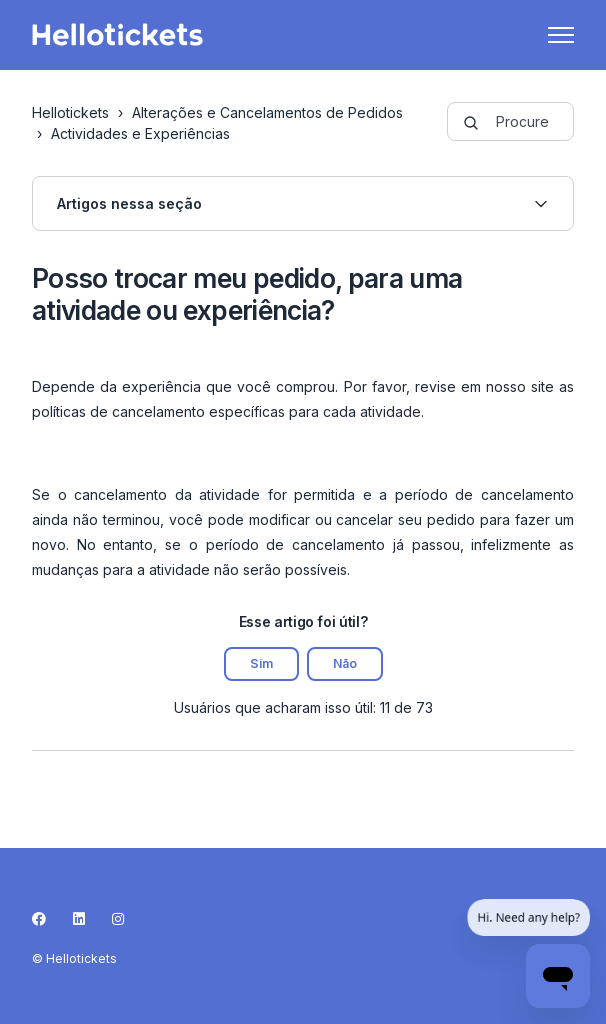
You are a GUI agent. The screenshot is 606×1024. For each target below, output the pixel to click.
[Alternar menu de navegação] (561, 35)
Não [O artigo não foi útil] (345, 663)
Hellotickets (70, 112)
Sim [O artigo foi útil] (261, 663)
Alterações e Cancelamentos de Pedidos (267, 112)
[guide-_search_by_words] (511, 121)
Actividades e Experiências (140, 133)
